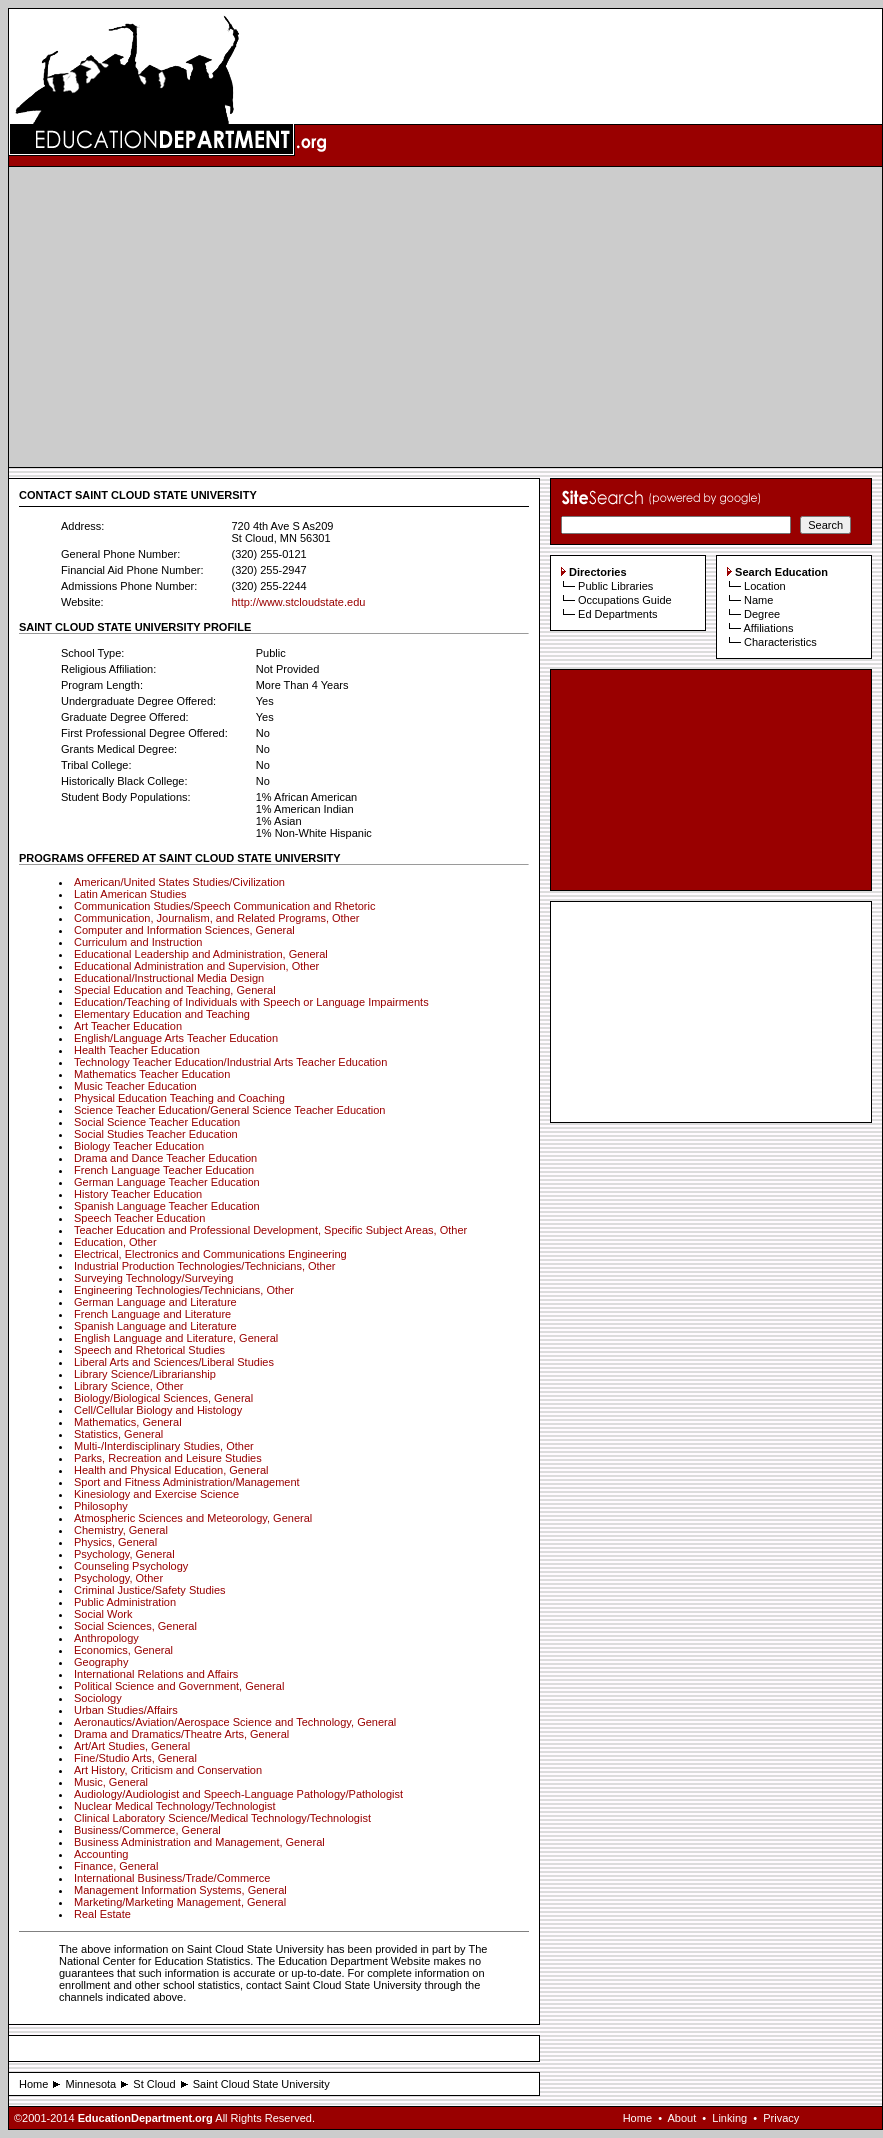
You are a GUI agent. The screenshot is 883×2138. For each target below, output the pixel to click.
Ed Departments (617, 614)
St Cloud (154, 2084)
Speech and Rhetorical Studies (149, 1350)
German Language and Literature (155, 1302)
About (681, 2118)
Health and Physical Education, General (171, 1470)
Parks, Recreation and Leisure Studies (168, 1458)
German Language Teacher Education (167, 1182)
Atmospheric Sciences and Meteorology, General (193, 1518)
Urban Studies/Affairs (126, 1710)
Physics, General (115, 1542)
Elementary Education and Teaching (162, 1014)
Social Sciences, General (135, 1626)
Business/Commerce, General (147, 1830)
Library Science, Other (128, 1386)
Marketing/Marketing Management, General (180, 1902)
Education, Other (115, 1242)
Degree (762, 614)
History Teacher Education (138, 1194)
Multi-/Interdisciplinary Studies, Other (164, 1446)
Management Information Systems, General (180, 1890)
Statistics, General (118, 1434)
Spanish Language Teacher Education (167, 1206)
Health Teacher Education (137, 1050)
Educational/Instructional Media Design (169, 978)
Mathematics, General (128, 1422)
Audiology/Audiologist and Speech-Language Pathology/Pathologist (238, 1794)
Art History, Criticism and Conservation (168, 1770)
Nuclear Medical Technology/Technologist (175, 1806)
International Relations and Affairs (156, 1674)
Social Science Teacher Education (157, 1122)
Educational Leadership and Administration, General (201, 954)
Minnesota (90, 2084)
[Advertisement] (446, 317)
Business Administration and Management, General (199, 1842)
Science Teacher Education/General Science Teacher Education (229, 1110)
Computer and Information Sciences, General (184, 930)
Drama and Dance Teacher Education (165, 1158)
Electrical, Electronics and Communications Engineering (210, 1254)
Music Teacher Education (135, 1086)
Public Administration (125, 1602)
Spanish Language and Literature (155, 1326)
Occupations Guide (625, 600)
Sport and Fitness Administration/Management (187, 1482)
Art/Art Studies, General (132, 1746)
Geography (101, 1662)
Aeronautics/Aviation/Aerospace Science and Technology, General (235, 1722)
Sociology (98, 1698)
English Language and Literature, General (176, 1338)
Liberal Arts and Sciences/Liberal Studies (174, 1362)
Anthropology (106, 1638)
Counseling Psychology (131, 1566)
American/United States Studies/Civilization (179, 882)
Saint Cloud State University (261, 2084)
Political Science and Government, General (179, 1686)
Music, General (111, 1782)
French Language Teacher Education (164, 1170)
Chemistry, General (121, 1530)
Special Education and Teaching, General (175, 990)
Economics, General (123, 1650)
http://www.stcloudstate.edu (298, 602)
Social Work (103, 1614)
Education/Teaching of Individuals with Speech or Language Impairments (251, 1002)
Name (758, 600)
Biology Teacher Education (139, 1146)
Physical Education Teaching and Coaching (179, 1098)
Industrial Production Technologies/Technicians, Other (205, 1266)
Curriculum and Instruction (138, 942)
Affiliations (768, 628)
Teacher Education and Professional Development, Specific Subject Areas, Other (270, 1230)
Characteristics (780, 642)
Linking (729, 2118)
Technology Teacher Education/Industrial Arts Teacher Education (230, 1062)
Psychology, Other (118, 1578)
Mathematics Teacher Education (152, 1074)
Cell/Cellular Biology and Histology (158, 1410)
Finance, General (116, 1866)
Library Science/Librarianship (145, 1374)
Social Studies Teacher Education (156, 1134)
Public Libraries (615, 586)
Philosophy (101, 1506)
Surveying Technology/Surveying (153, 1278)
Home (33, 2084)
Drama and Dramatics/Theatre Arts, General (181, 1734)
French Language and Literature (152, 1314)
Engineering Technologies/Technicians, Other (184, 1290)
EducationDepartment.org (145, 2118)
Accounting (101, 1854)
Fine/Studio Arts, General (135, 1758)
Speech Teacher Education (139, 1218)
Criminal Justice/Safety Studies (150, 1590)
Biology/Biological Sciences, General (163, 1398)
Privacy (781, 2118)
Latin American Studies (130, 894)
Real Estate (102, 1914)
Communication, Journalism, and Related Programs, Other (217, 918)
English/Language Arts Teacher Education (176, 1038)
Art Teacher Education (128, 1026)
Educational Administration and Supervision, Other (196, 966)
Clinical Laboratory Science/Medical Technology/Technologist (222, 1818)
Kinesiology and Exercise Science (156, 1494)
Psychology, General (124, 1554)
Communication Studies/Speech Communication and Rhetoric (224, 906)
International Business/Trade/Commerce (172, 1878)
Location (765, 586)
